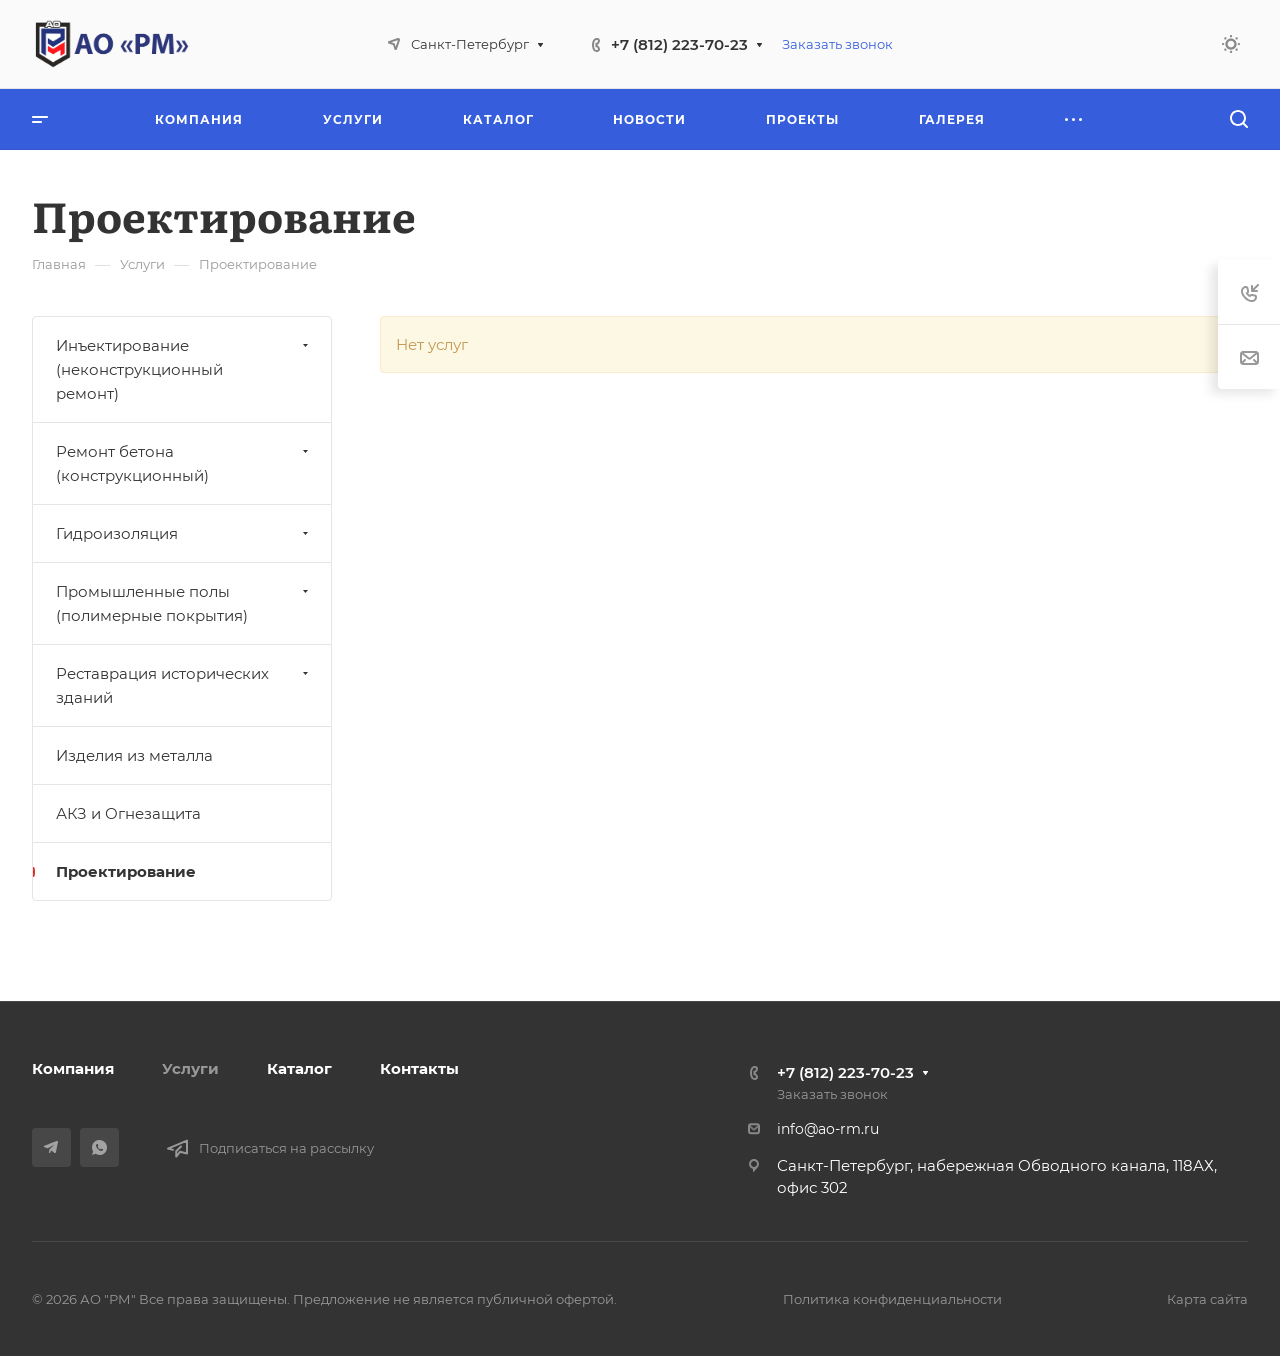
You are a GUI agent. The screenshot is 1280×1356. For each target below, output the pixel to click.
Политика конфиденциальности (892, 1299)
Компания (73, 1068)
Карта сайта (1207, 1299)
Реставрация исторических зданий (184, 685)
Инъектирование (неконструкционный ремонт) (184, 369)
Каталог (299, 1068)
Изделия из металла (134, 755)
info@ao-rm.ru (828, 1129)
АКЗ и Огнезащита (128, 813)
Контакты (419, 1068)
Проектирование (126, 871)
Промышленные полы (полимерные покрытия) (184, 603)
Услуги (190, 1068)
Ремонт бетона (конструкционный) (184, 463)
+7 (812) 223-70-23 (679, 44)
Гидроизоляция (184, 533)
